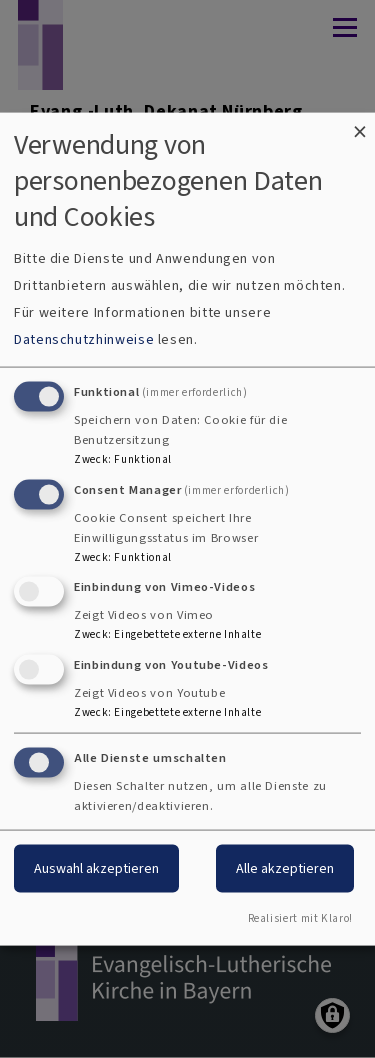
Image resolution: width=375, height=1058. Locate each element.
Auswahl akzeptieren (96, 868)
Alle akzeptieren (285, 868)
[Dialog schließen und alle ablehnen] (360, 125)
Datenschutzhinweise (84, 338)
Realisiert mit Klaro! (300, 917)
